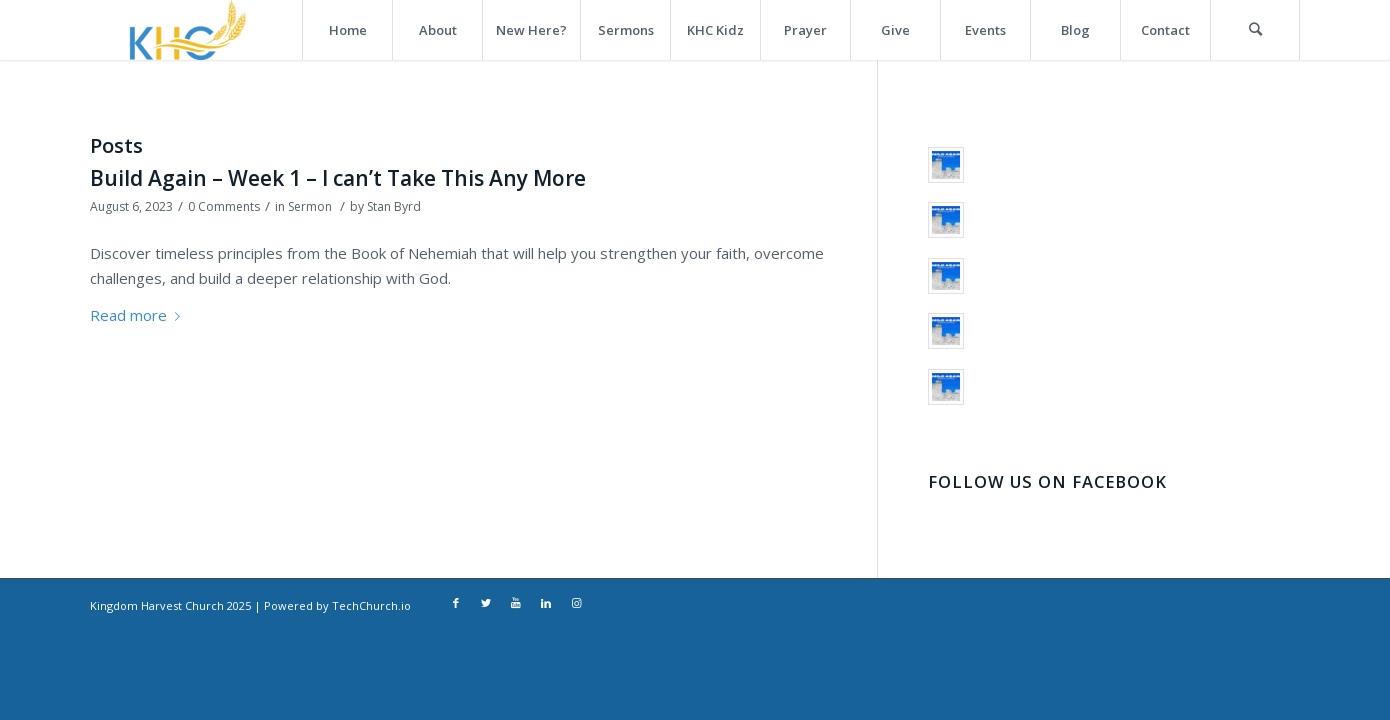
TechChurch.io (371, 605)
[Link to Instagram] (576, 604)
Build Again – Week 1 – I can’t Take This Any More (338, 178)
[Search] (1255, 30)
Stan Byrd (394, 206)
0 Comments (224, 206)
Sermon (310, 206)
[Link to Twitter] (486, 604)
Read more (139, 315)
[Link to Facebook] (456, 604)
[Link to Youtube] (516, 604)
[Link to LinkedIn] (546, 604)
